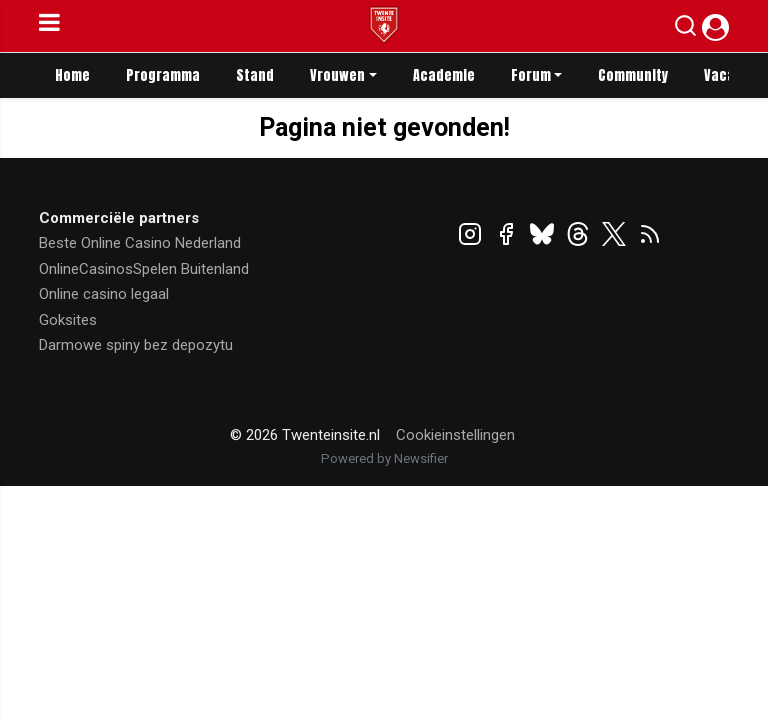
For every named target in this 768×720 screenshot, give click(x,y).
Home (72, 75)
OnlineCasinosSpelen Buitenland (144, 269)
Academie (444, 75)
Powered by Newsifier (384, 458)
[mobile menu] (49, 26)
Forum (531, 75)
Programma (163, 75)
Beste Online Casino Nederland (140, 243)
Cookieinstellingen (455, 435)
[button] (685, 30)
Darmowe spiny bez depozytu (136, 345)
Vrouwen (337, 75)
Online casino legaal (104, 294)
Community (633, 75)
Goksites (68, 320)
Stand (255, 75)
